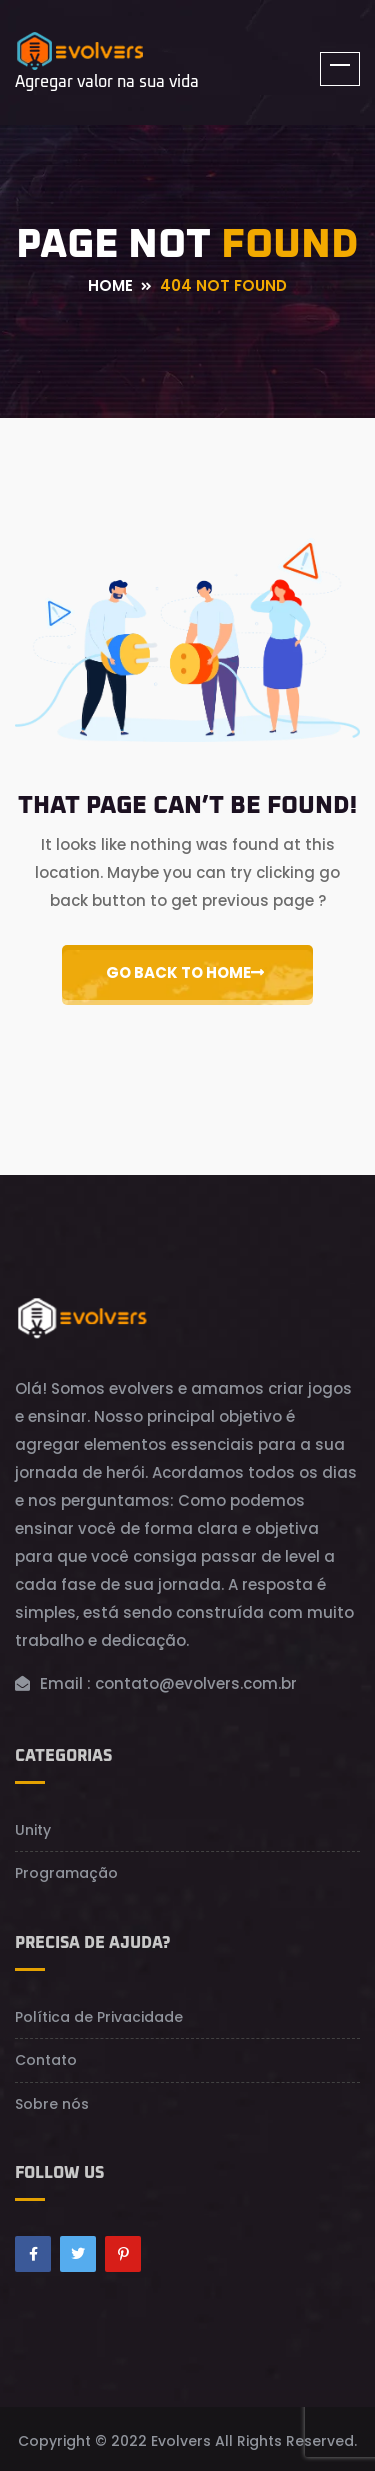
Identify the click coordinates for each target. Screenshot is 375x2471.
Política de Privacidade (99, 2017)
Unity (33, 1830)
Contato (46, 2060)
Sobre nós (52, 2104)
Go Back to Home (185, 972)
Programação (66, 1873)
